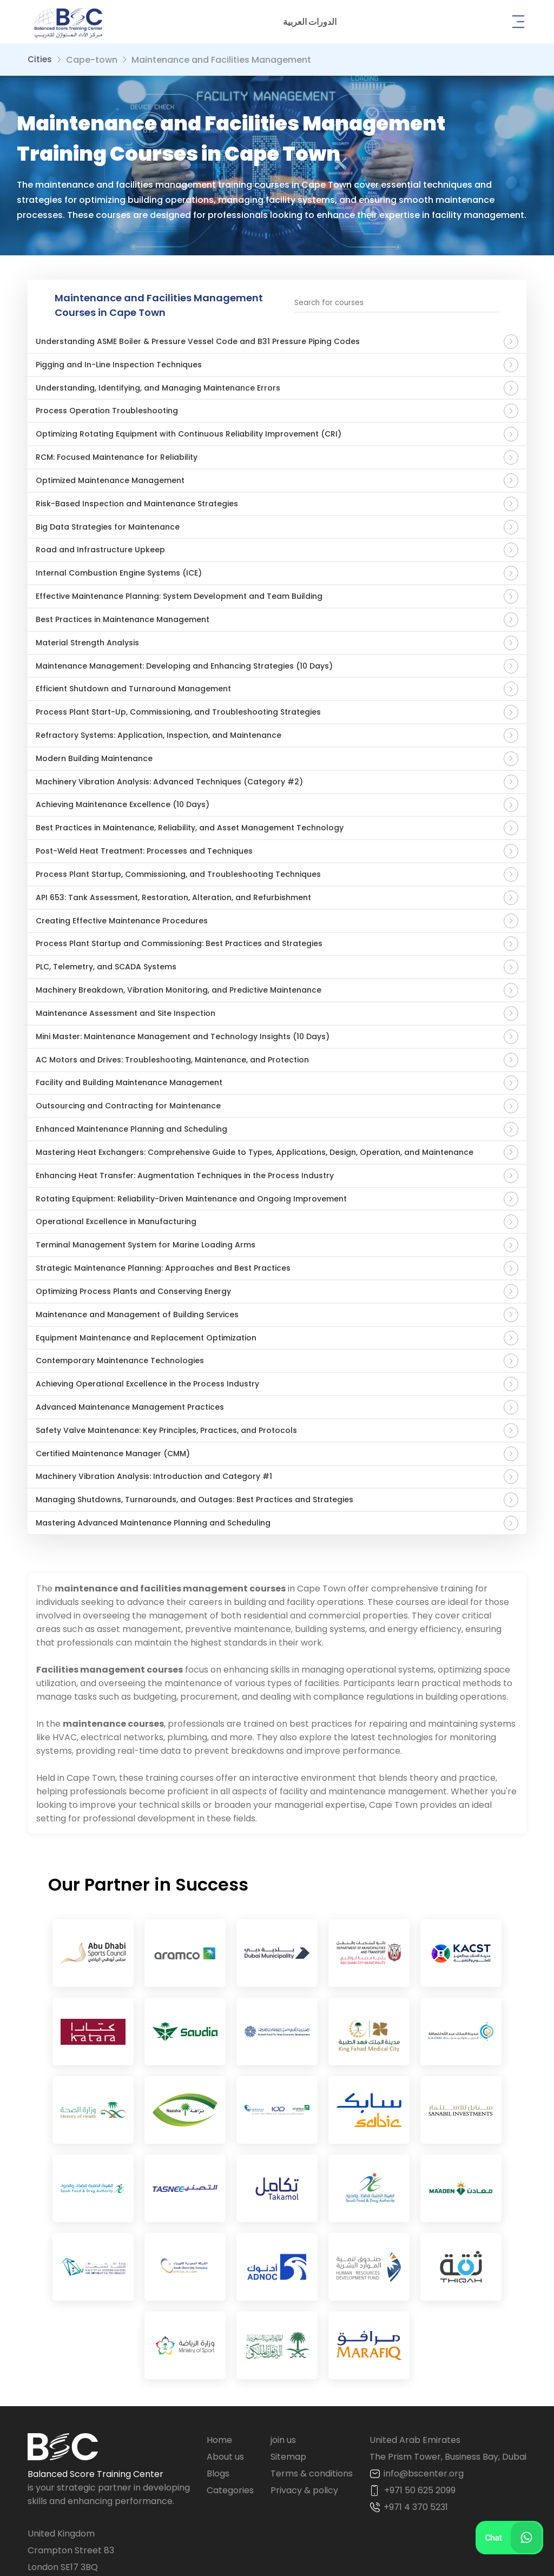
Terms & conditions (312, 2394)
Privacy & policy (304, 2411)
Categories (230, 2411)
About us (225, 2377)
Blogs (218, 2394)
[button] (310, 22)
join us (283, 2360)
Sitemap (288, 2377)
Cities (40, 59)
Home (219, 2360)
